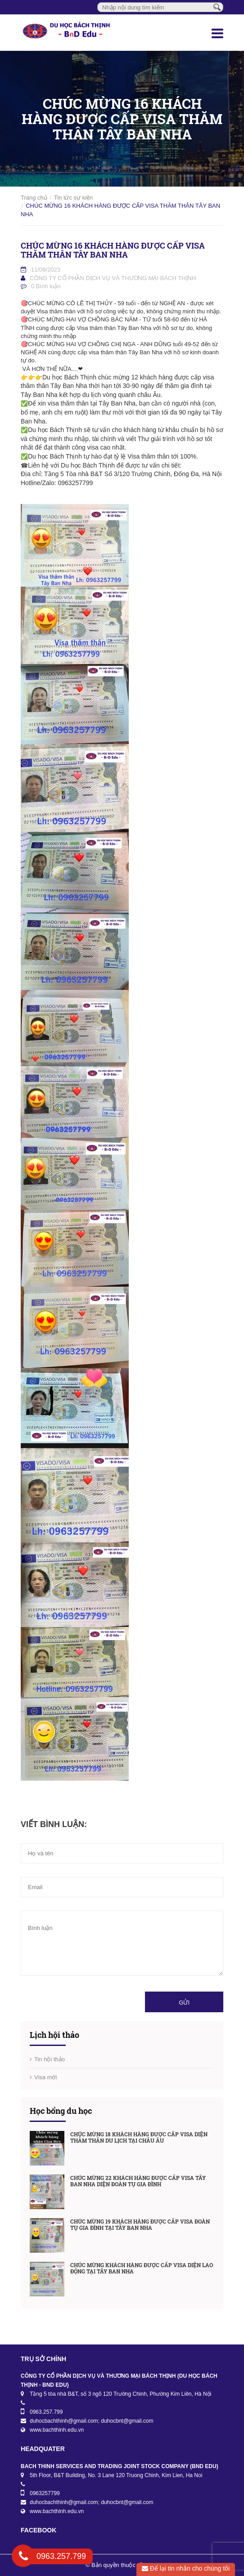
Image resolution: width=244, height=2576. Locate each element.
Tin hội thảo (49, 2059)
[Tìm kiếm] (217, 6)
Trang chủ (34, 197)
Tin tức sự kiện (73, 197)
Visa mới (45, 2077)
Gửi (184, 2002)
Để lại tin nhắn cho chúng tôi (186, 2568)
